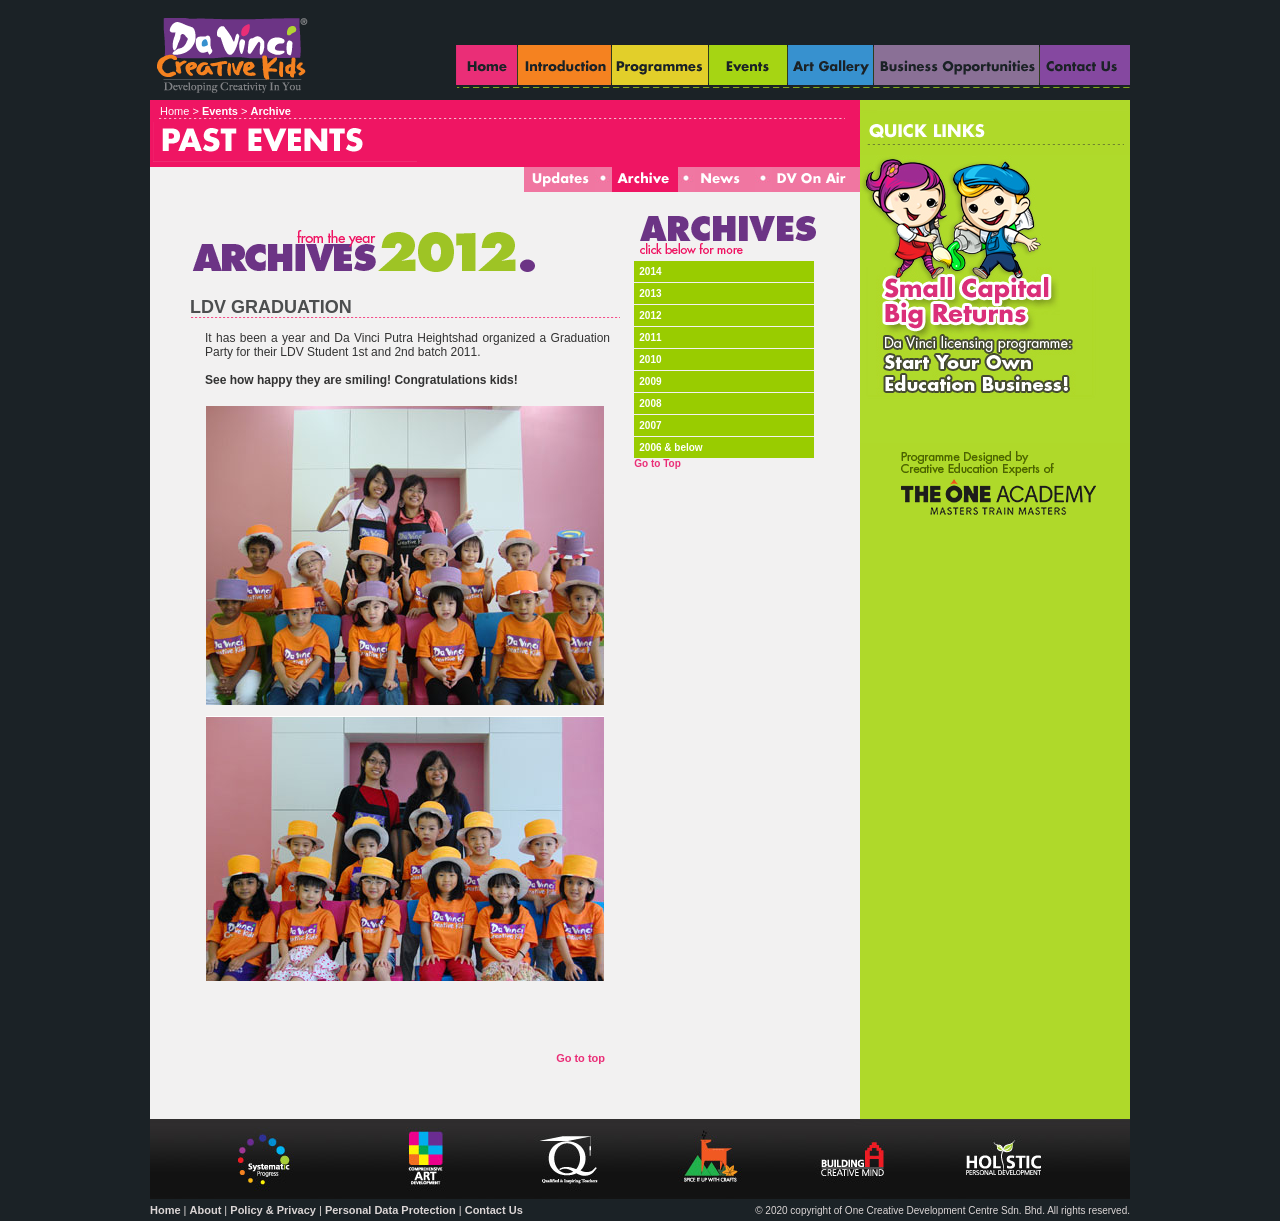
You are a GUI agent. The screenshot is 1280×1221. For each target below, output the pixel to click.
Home (165, 1210)
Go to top (580, 1058)
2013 (650, 293)
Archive (271, 111)
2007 (650, 425)
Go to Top (657, 463)
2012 (650, 315)
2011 (650, 337)
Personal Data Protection (390, 1210)
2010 (650, 359)
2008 (650, 403)
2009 (650, 381)
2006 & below (670, 447)
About (206, 1210)
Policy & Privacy (273, 1210)
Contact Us (494, 1210)
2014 (650, 271)
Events (220, 111)
